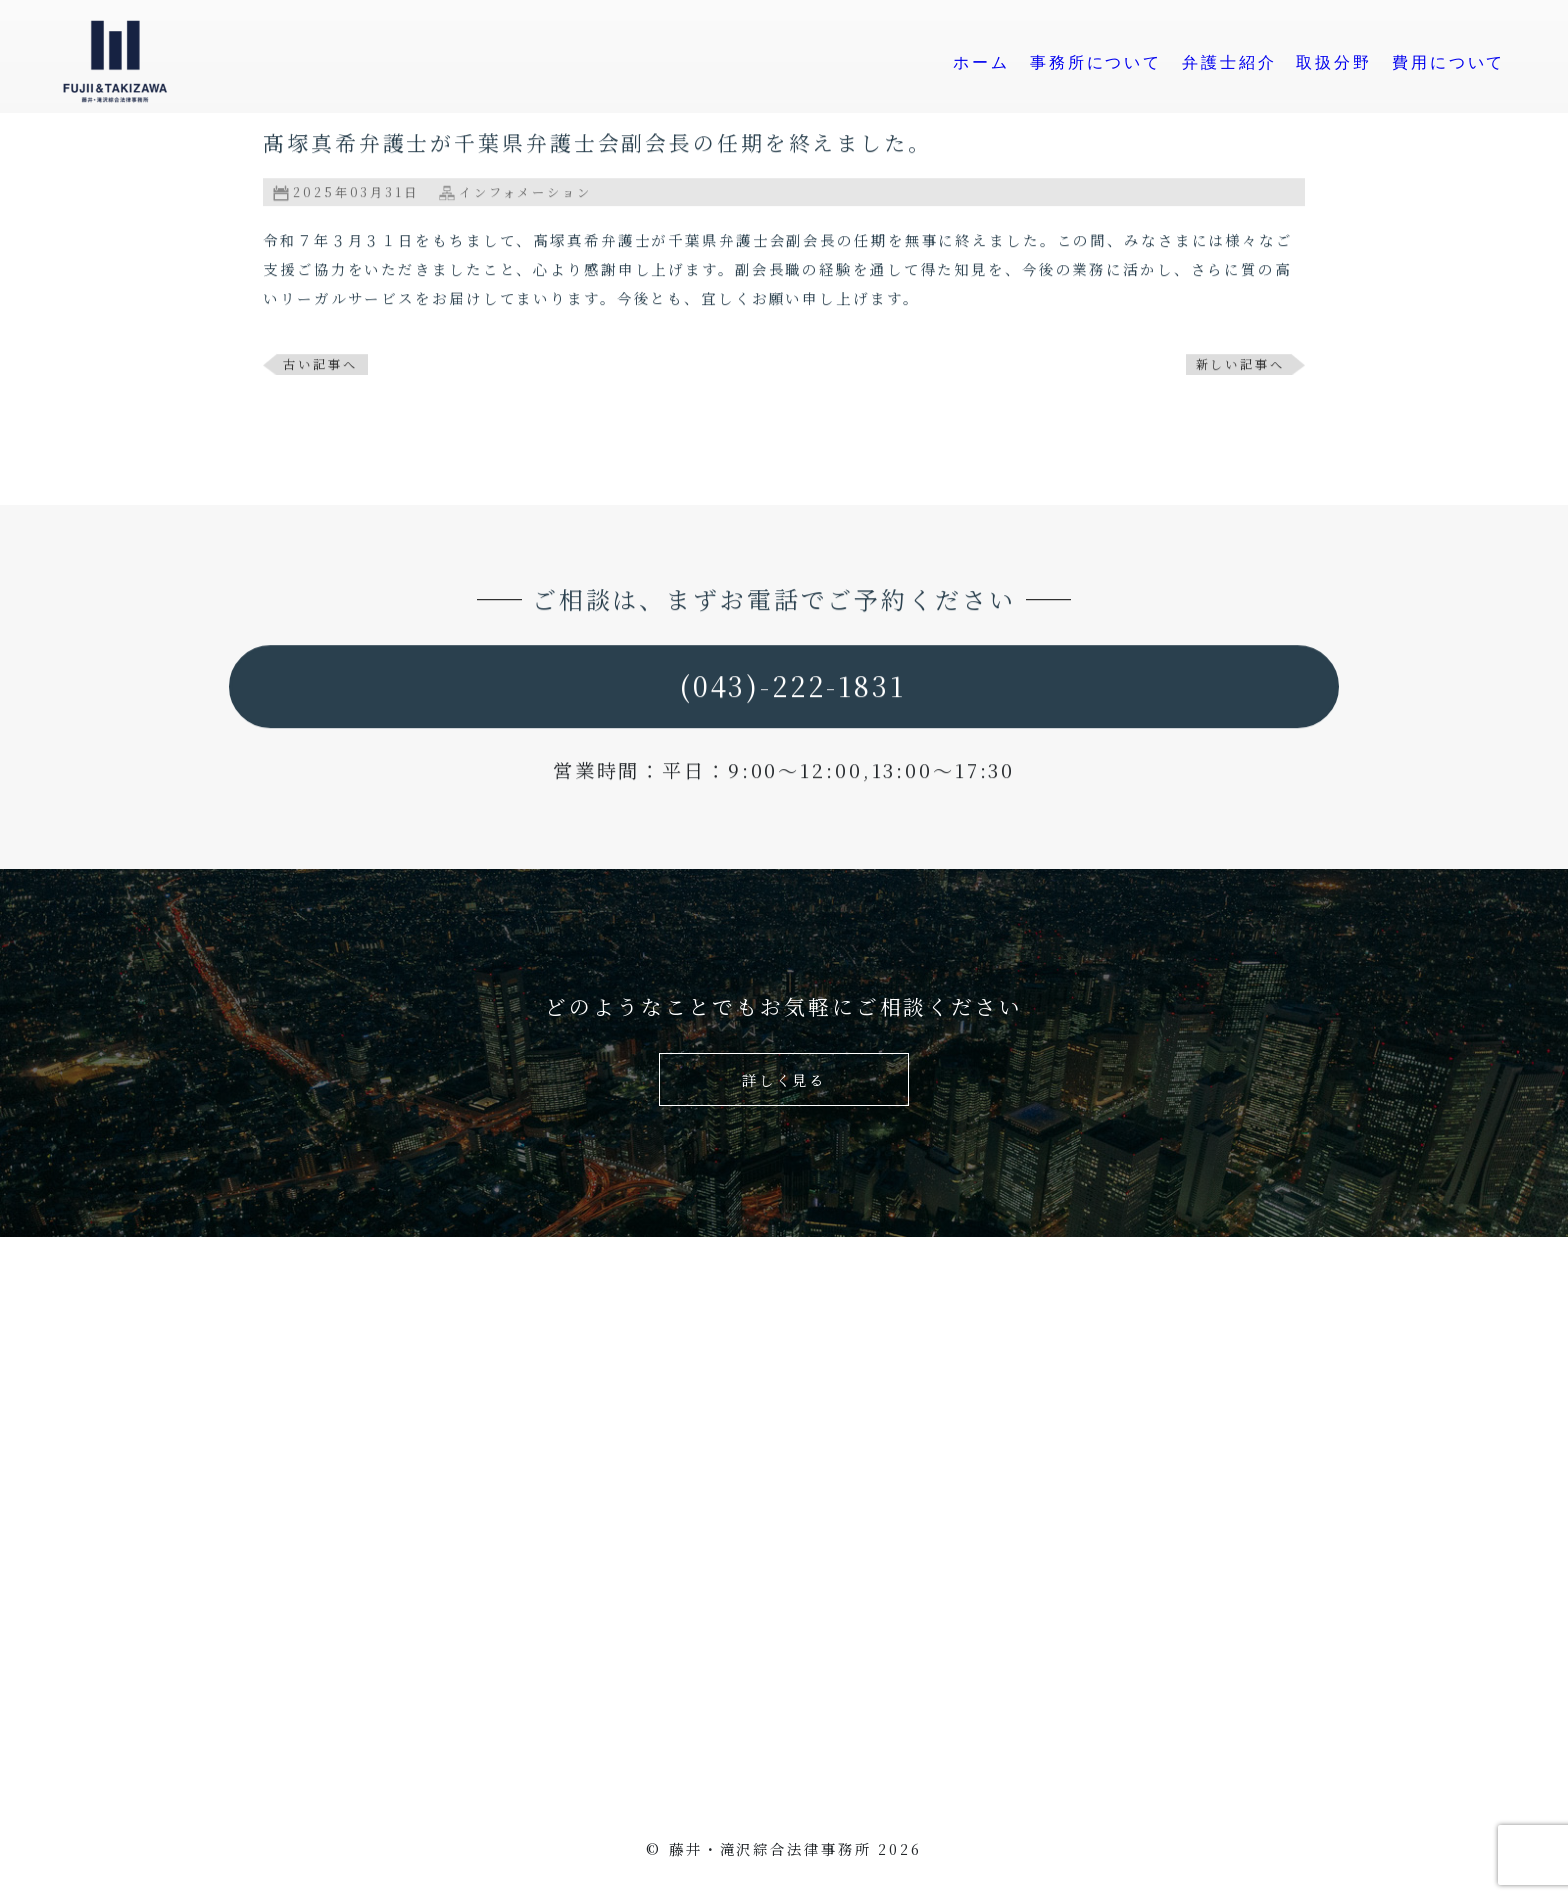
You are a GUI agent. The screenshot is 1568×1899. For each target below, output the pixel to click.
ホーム (983, 62)
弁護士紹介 (1231, 62)
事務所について (1098, 62)
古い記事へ (320, 366)
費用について (1450, 62)
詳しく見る (784, 1079)
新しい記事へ (1240, 366)
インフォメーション (525, 194)
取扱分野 (1336, 62)
